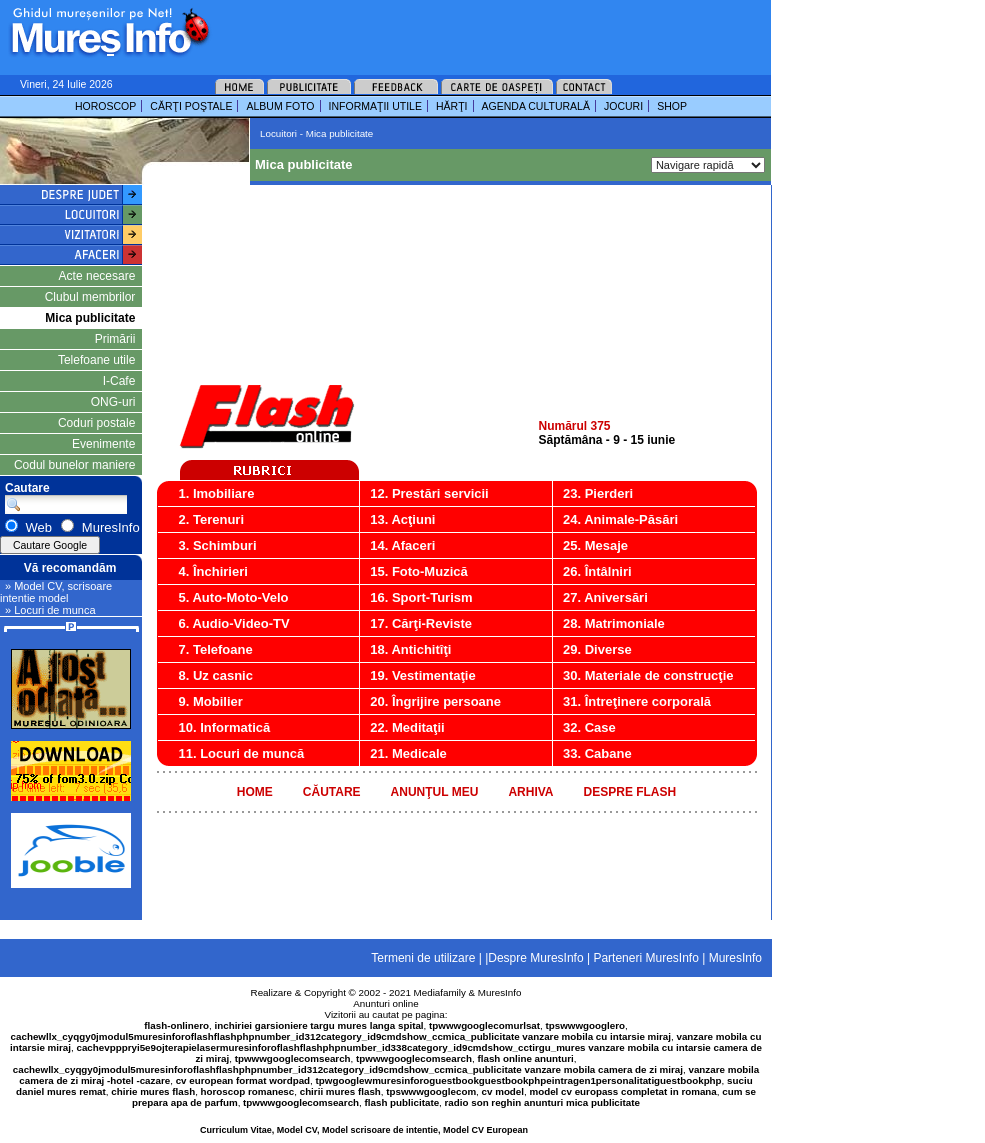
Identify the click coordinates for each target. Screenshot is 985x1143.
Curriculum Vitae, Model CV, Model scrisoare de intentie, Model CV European (364, 1130)
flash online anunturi (525, 1058)
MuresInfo (500, 992)
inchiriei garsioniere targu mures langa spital (319, 1025)
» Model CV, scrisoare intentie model (56, 592)
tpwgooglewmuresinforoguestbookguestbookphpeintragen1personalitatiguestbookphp (519, 1080)
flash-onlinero (176, 1025)
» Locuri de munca (50, 610)
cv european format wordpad (243, 1080)
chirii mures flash (340, 1091)
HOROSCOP (105, 106)
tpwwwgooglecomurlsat (484, 1025)
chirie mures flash (153, 1091)
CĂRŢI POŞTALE (191, 106)
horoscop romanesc (248, 1091)
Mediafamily (440, 992)
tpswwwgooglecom (431, 1091)
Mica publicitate (90, 318)
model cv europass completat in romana (622, 1091)
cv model (503, 1091)
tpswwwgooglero (585, 1025)
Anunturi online (385, 1003)
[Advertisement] (302, 62)
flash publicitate (402, 1102)
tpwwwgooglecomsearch (293, 1058)
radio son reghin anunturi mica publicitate (542, 1102)
